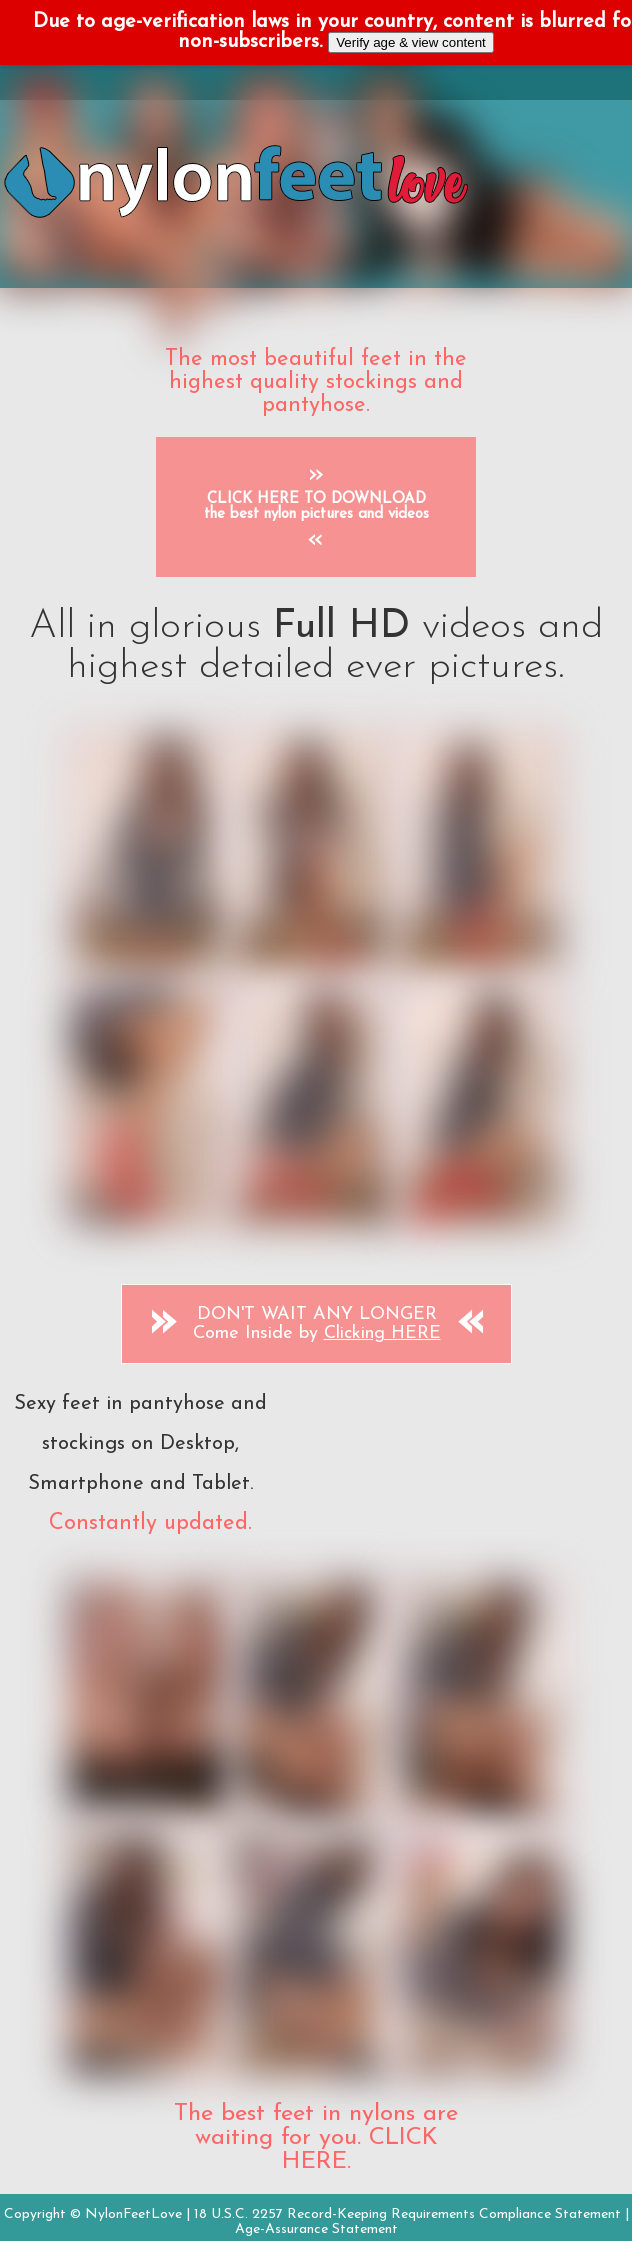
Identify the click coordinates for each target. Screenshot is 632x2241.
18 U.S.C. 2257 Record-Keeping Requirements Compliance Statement (407, 2214)
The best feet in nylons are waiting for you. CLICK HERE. (316, 2138)
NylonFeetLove (133, 2214)
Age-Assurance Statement (316, 2229)
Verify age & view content (411, 42)
